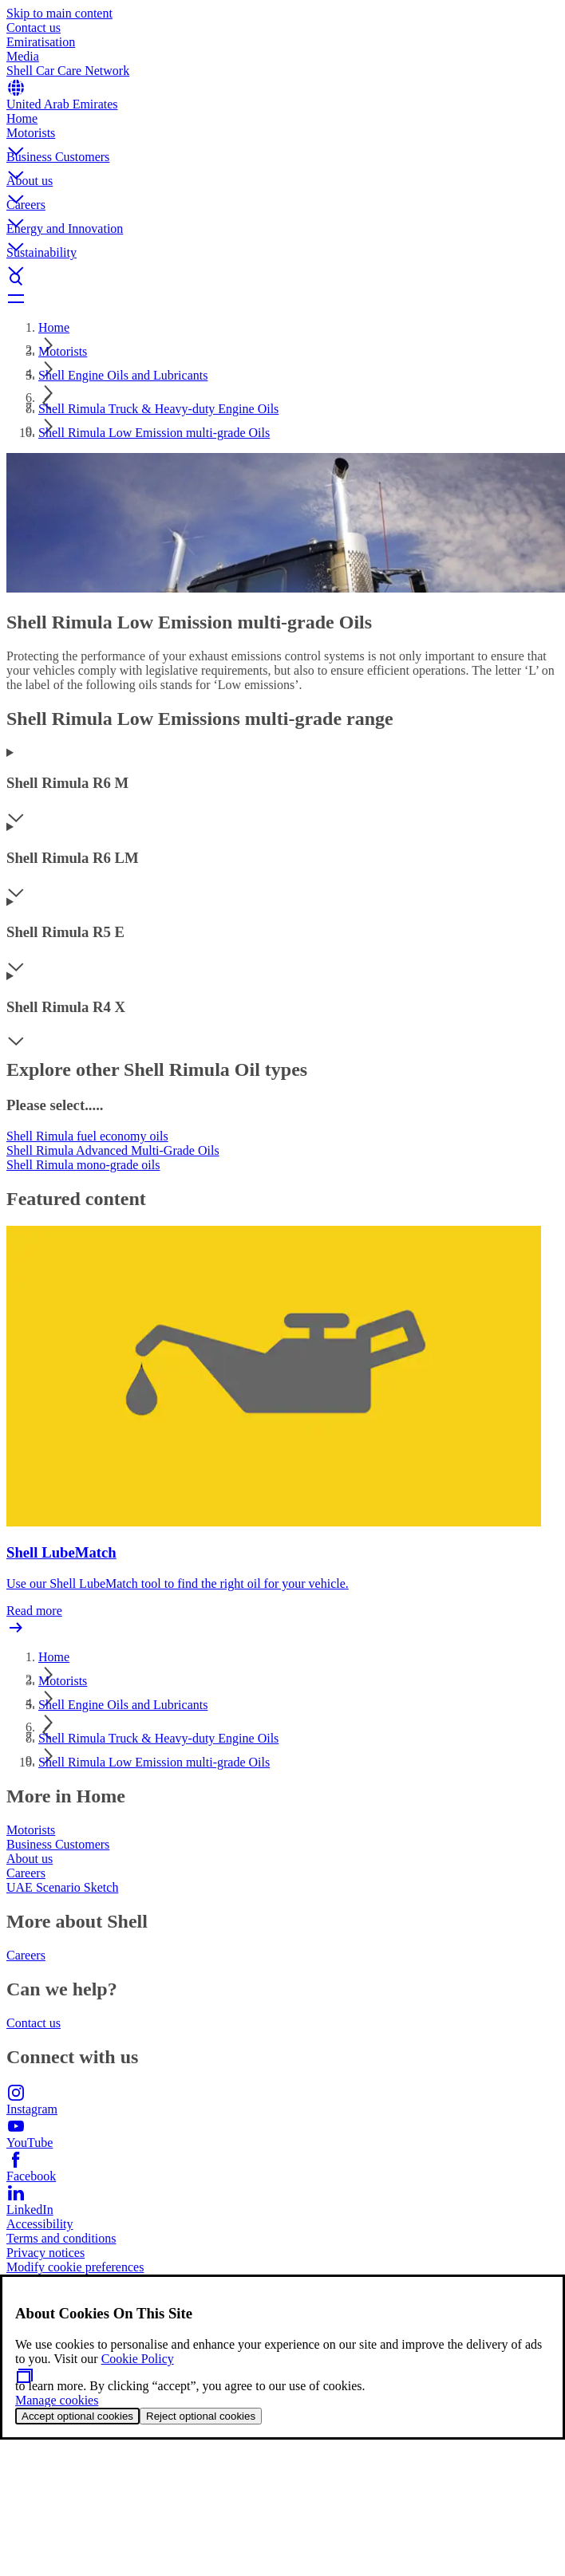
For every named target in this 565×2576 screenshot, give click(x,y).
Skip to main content (59, 13)
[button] (282, 138)
